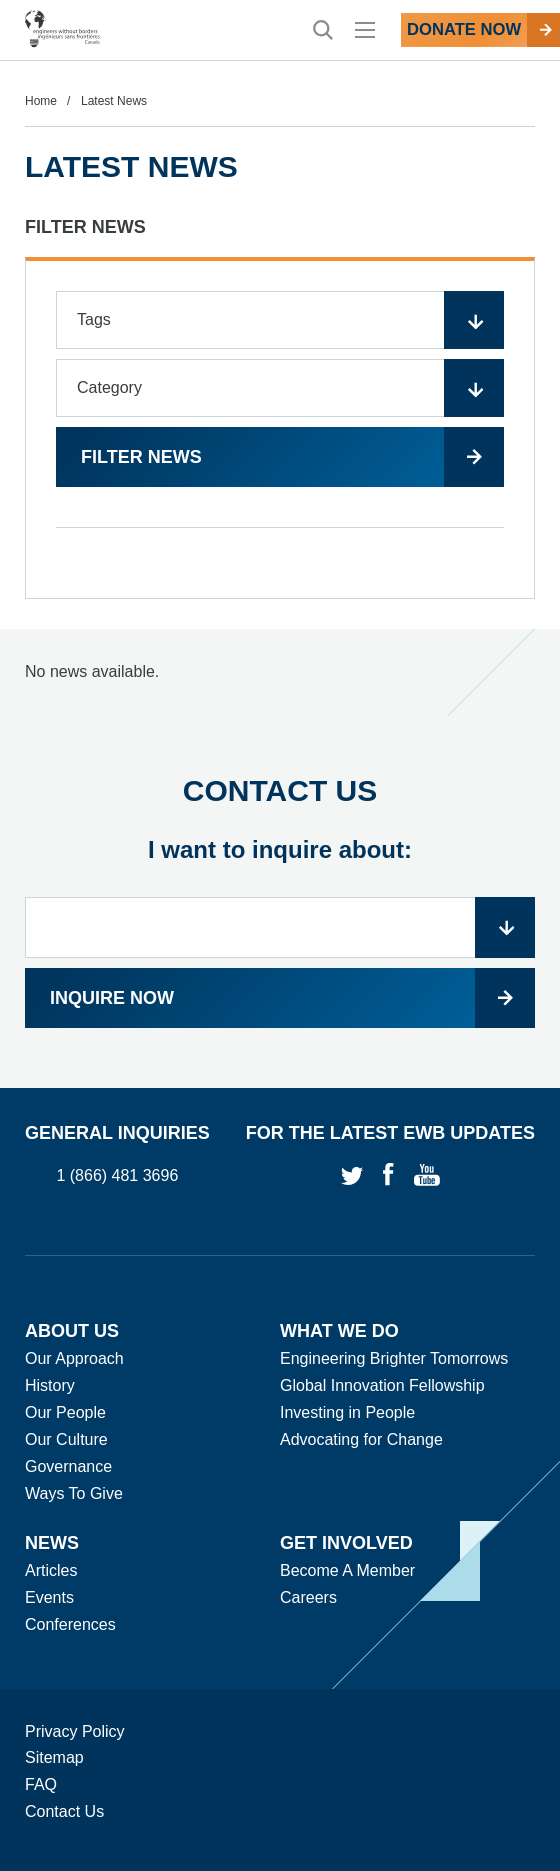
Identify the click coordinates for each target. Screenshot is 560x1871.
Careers (308, 1597)
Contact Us (64, 1811)
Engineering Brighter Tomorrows (394, 1358)
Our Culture (66, 1439)
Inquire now (112, 998)
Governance (68, 1466)
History (50, 1385)
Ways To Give (74, 1493)
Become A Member (347, 1570)
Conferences (70, 1624)
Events (49, 1597)
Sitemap (54, 1757)
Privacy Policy (75, 1731)
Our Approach (74, 1358)
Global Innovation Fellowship (382, 1385)
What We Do (339, 1331)
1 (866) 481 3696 (117, 1176)
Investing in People (347, 1412)
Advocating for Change (361, 1439)
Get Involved (346, 1543)
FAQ (41, 1784)
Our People (65, 1412)
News (52, 1543)
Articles (51, 1570)
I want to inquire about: (280, 849)
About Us (72, 1331)
